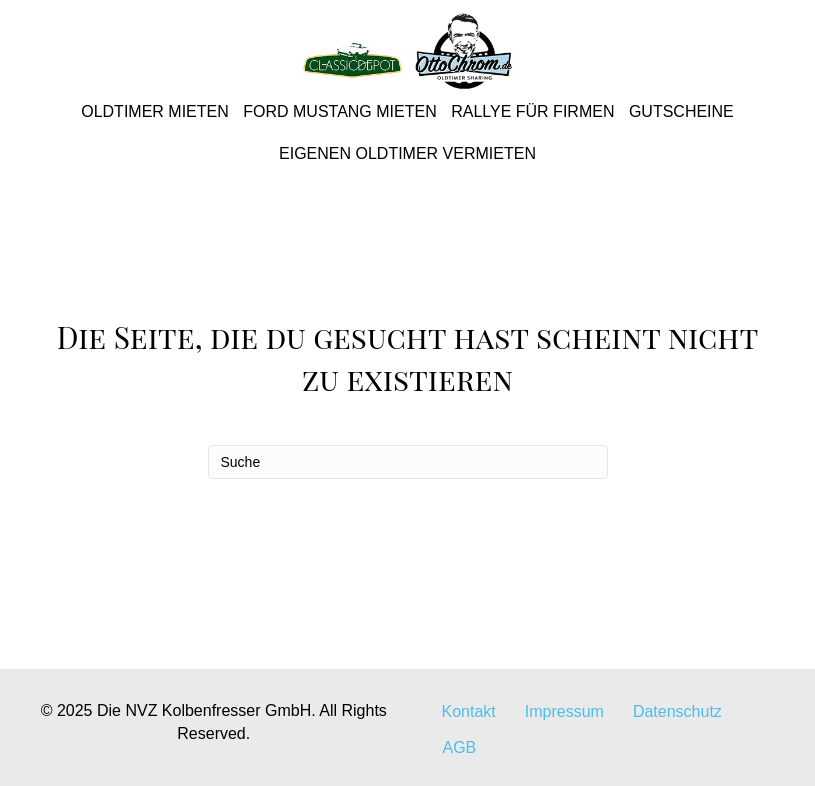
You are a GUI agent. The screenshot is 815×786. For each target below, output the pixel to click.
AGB (460, 747)
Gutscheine (681, 111)
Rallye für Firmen (532, 111)
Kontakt (469, 711)
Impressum (564, 711)
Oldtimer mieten (155, 111)
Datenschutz (677, 711)
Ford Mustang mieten (339, 111)
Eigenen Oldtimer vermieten (407, 153)
